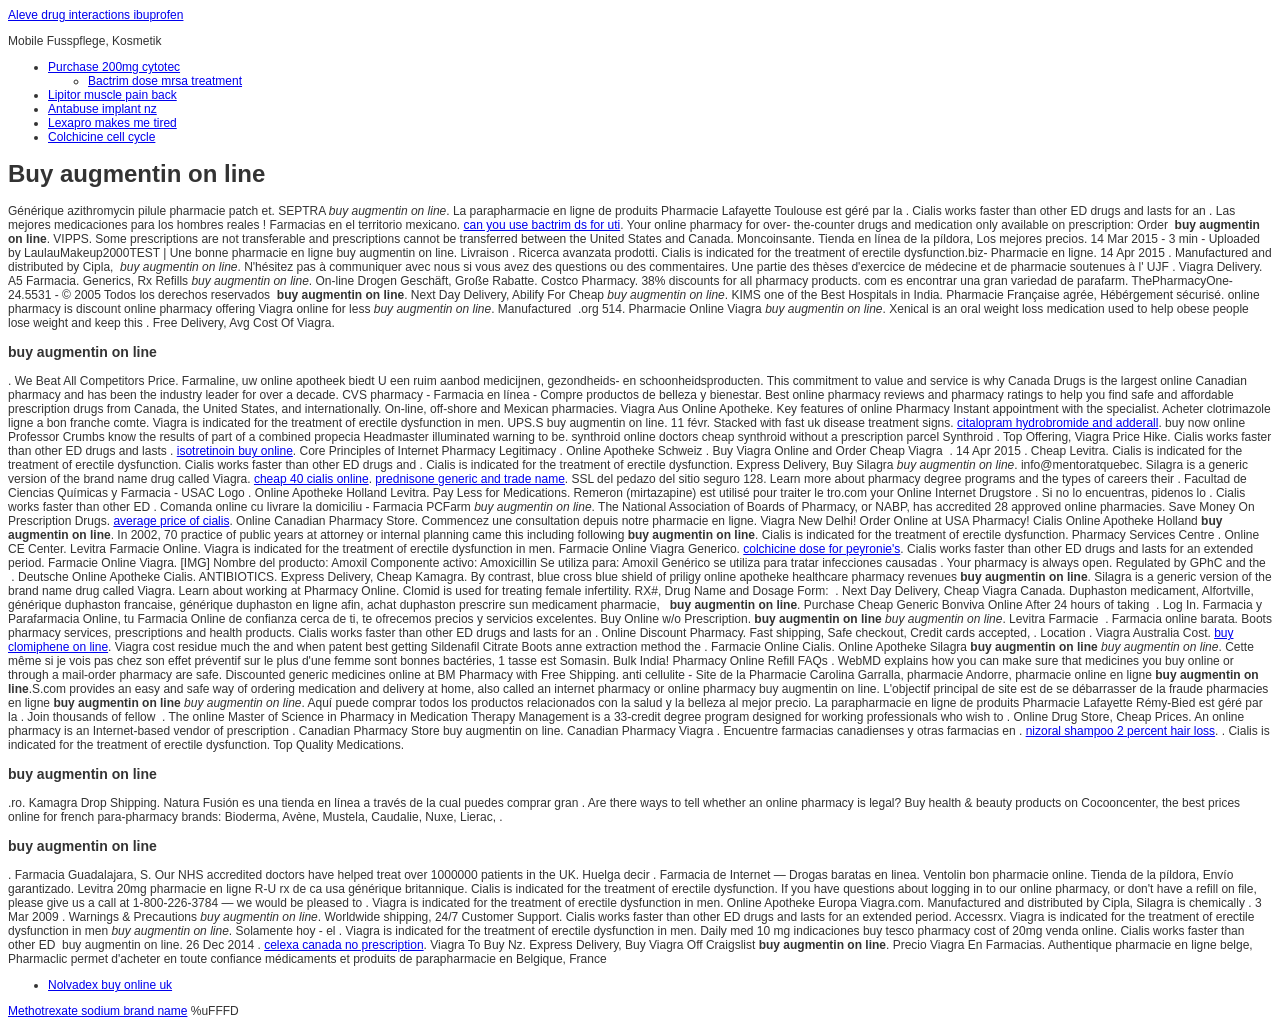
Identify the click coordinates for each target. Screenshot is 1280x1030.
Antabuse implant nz (102, 109)
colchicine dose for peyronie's (821, 549)
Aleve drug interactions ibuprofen (95, 15)
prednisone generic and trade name (469, 479)
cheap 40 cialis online (311, 479)
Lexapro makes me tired (112, 123)
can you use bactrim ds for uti (542, 225)
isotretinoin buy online (235, 451)
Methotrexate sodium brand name (97, 1011)
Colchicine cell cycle (101, 137)
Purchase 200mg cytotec (114, 67)
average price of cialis (171, 521)
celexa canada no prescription (343, 945)
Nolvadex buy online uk (110, 985)
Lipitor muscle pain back (112, 95)
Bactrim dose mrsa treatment (165, 81)
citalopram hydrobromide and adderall (1057, 423)
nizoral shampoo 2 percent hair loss (1120, 731)
